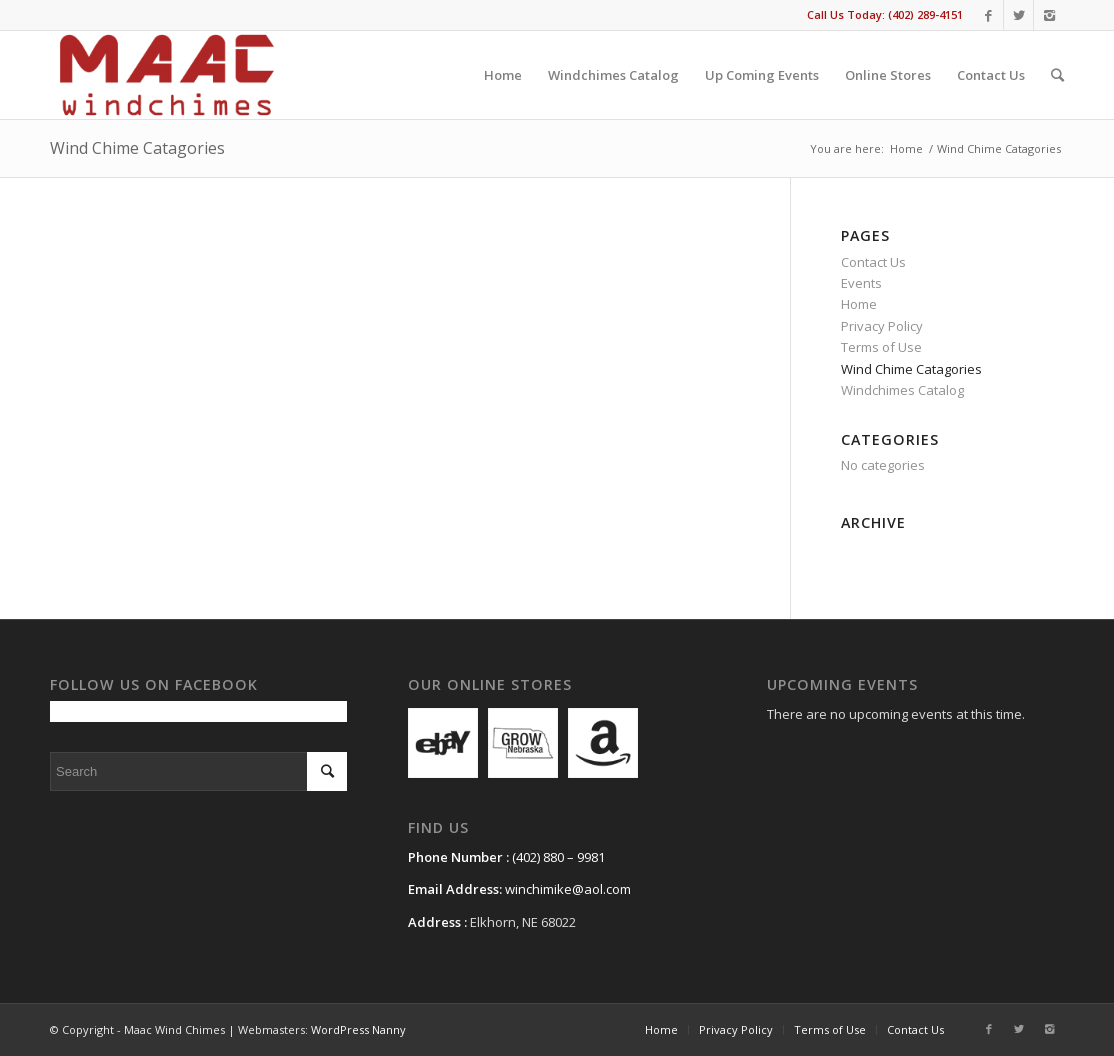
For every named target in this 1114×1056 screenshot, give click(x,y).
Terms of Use (881, 347)
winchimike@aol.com (568, 889)
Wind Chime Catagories (137, 148)
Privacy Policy (882, 326)
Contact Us (873, 262)
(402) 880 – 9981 (558, 857)
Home (906, 148)
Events (861, 283)
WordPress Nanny (358, 1029)
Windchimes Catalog (902, 390)
